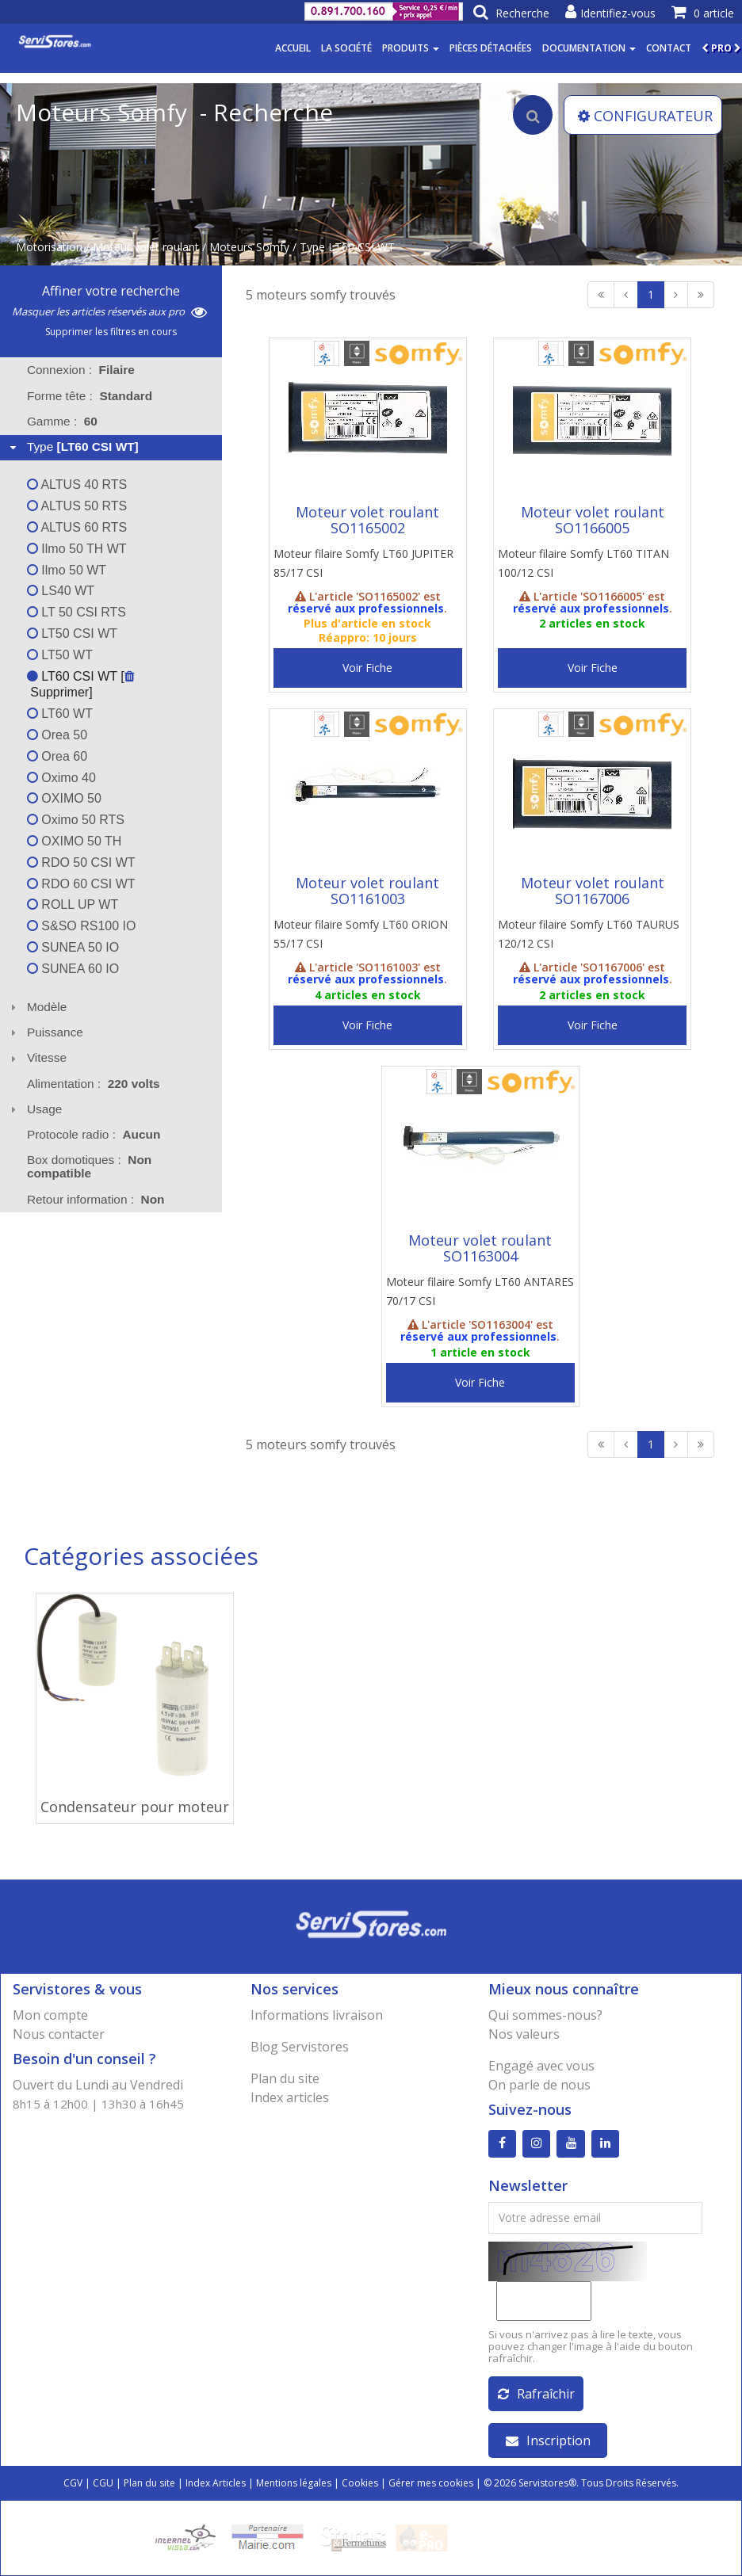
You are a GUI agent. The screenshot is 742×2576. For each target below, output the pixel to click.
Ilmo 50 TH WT (77, 548)
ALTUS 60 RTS (77, 527)
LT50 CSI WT (72, 633)
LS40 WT (60, 590)
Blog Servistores (300, 2046)
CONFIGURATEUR (645, 115)
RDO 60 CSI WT (81, 884)
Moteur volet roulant (146, 246)
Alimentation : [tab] (93, 1083)
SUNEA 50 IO (73, 947)
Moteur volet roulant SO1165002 (367, 519)
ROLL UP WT (72, 904)
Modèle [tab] (36, 1006)
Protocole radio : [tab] (94, 1134)
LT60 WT (60, 713)
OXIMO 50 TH (74, 841)
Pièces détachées (490, 48)
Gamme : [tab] (62, 421)
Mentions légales (293, 2483)
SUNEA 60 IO (73, 968)
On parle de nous (539, 2084)
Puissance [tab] (44, 1032)
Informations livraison (317, 2015)
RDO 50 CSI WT (81, 862)
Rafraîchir (536, 2393)
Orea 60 (57, 756)
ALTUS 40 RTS (77, 484)
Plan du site (285, 2078)
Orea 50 (57, 735)
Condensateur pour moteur (134, 1806)
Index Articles (216, 2483)
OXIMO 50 (64, 798)
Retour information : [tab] (96, 1199)
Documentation (589, 48)
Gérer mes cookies (430, 2483)
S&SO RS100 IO (81, 926)
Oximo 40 (61, 777)
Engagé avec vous (541, 2065)
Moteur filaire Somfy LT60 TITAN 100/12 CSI (583, 563)
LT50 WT (60, 655)
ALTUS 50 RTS (77, 506)
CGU (103, 2483)
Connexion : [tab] (81, 369)
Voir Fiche (367, 667)
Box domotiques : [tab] (89, 1166)
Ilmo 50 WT (66, 570)
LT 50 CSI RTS (76, 612)
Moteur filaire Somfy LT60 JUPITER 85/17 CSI (363, 563)
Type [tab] (72, 446)
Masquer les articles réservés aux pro (109, 311)
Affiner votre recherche (111, 291)
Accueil (293, 48)
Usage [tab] (34, 1109)
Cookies (360, 2483)
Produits (410, 48)
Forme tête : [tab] (89, 396)
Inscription (548, 2440)
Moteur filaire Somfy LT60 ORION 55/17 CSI (360, 934)
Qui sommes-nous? (545, 2015)
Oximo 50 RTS (75, 819)
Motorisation (49, 246)
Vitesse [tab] (36, 1057)
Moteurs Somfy (249, 246)
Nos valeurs (524, 2034)
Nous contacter (59, 2034)
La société (346, 48)
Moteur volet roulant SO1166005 (592, 519)
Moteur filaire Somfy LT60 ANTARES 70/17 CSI (480, 1291)
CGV (72, 2483)
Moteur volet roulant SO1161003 (367, 890)
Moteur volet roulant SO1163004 (480, 1248)
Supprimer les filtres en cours (111, 331)
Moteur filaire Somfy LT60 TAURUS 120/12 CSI (588, 934)
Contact (668, 48)
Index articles (290, 2097)
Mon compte (50, 2015)
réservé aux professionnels (366, 608)
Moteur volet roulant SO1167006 (592, 890)
